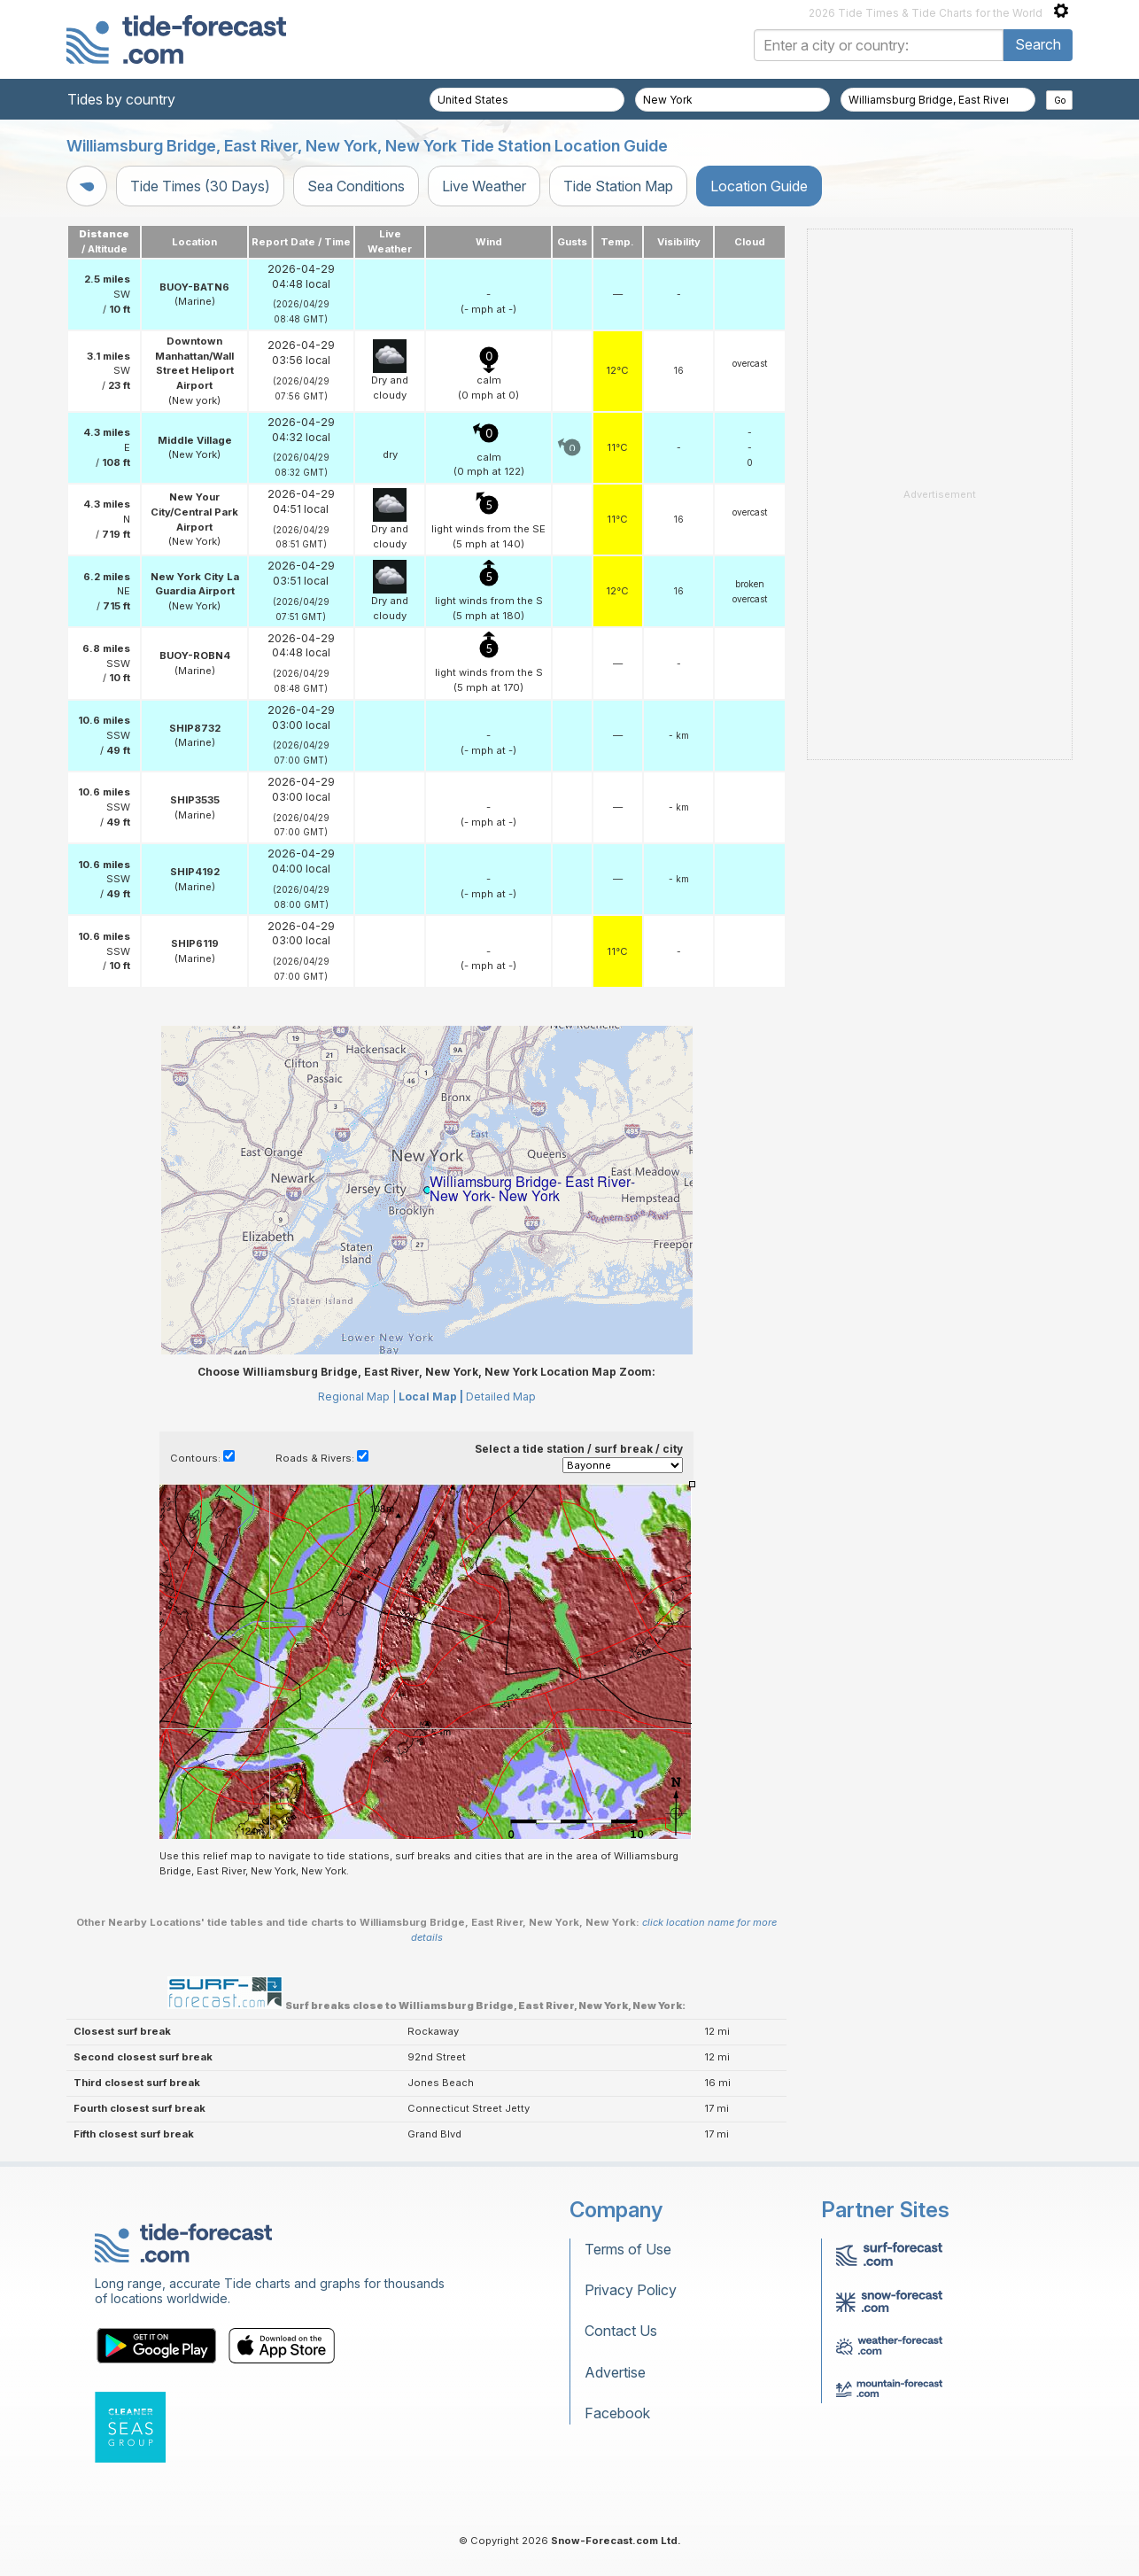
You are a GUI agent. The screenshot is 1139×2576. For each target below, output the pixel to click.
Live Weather (484, 186)
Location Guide (759, 186)
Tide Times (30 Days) (200, 186)
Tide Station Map (618, 186)
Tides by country (121, 99)
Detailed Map (501, 1396)
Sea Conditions (356, 186)
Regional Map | (357, 1396)
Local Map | (431, 1396)
